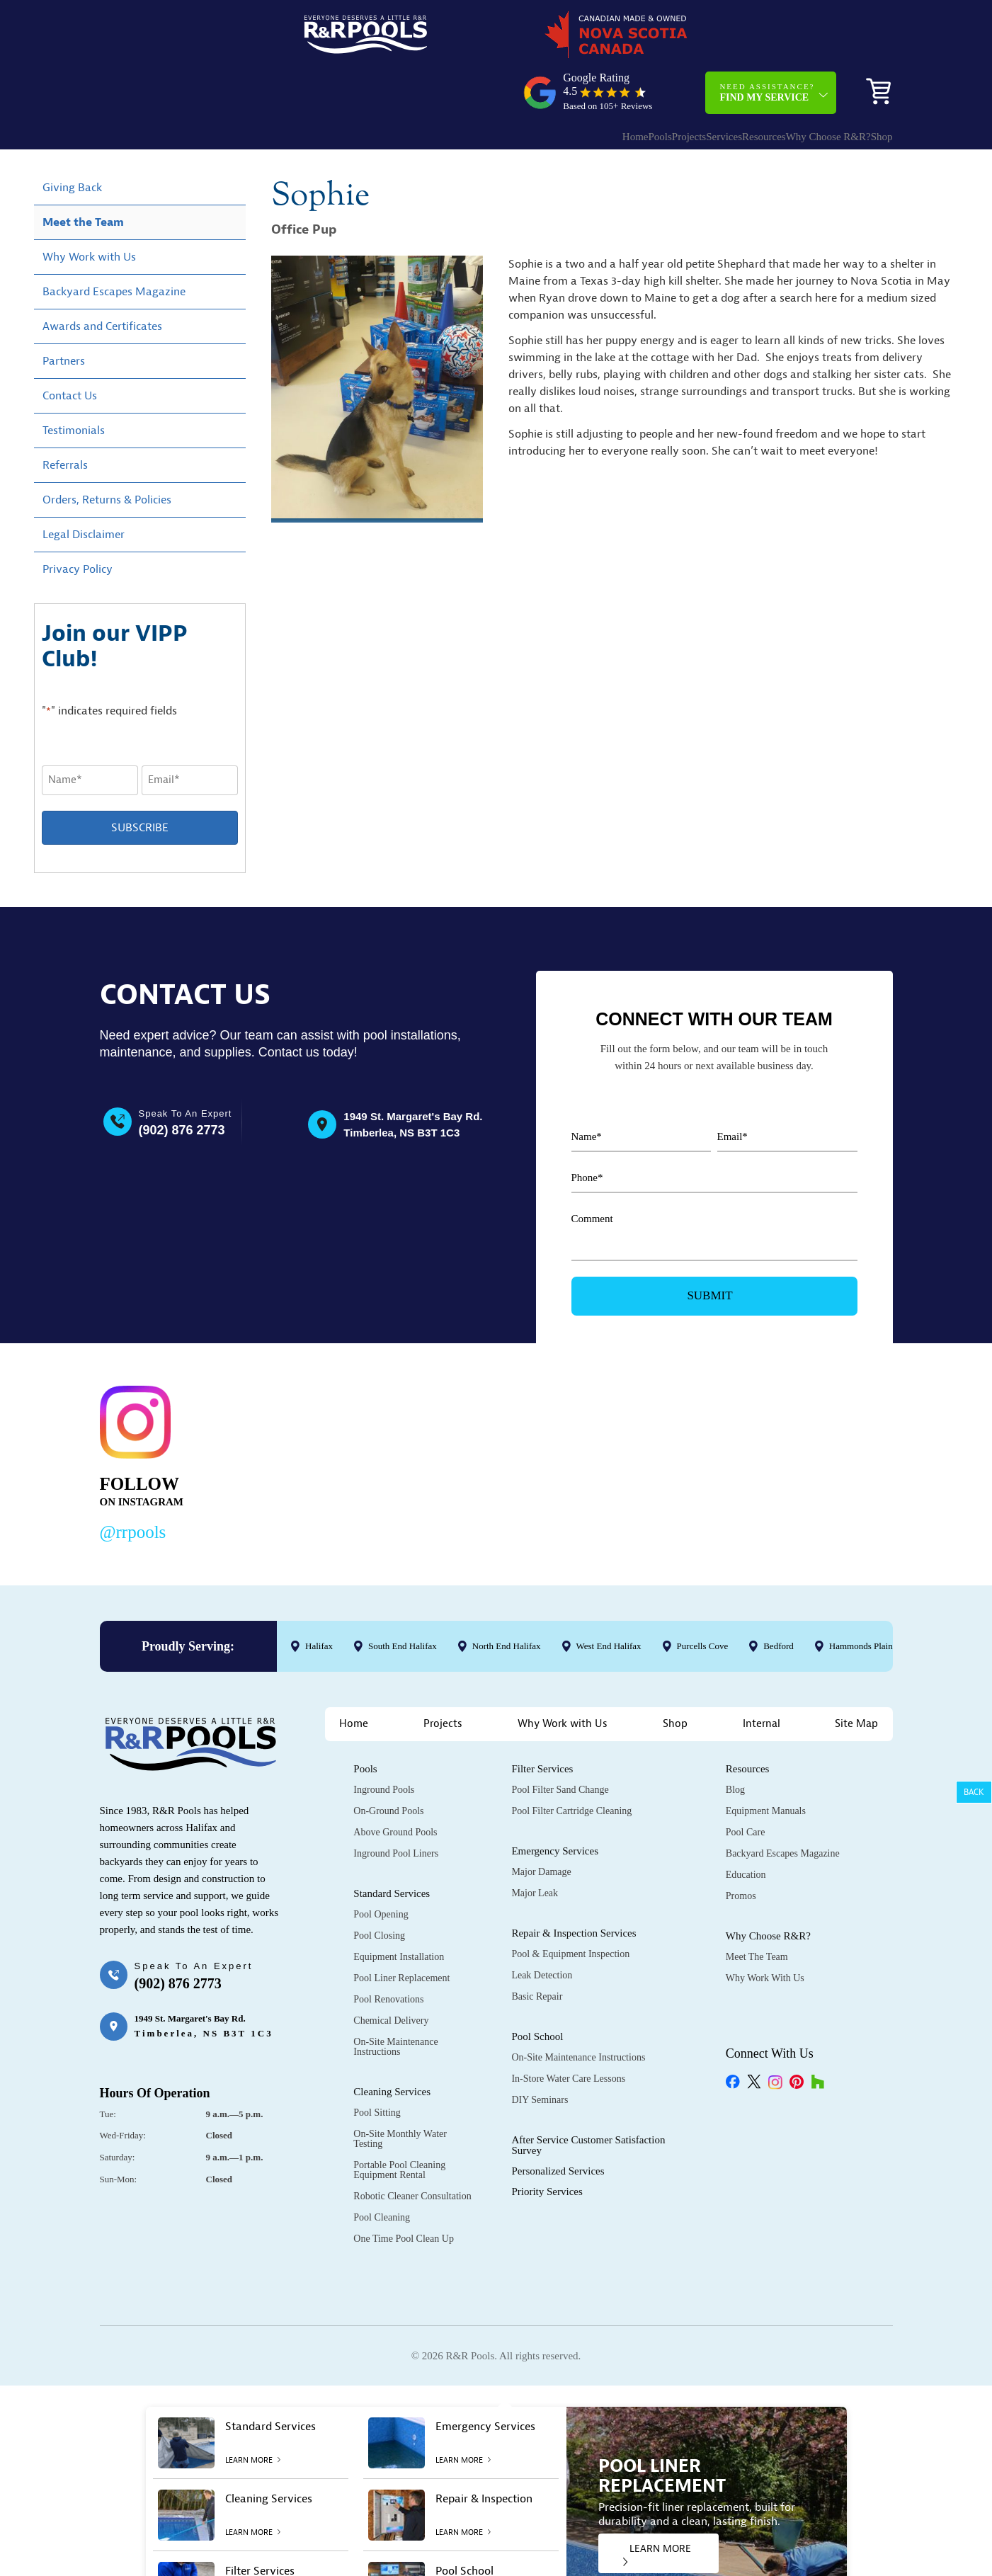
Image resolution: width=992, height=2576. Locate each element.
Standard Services (391, 1846)
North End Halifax (506, 1598)
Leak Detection (541, 1927)
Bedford (778, 1598)
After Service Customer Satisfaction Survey (588, 2098)
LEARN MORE (657, 2507)
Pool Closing (379, 1888)
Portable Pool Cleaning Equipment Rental (399, 2122)
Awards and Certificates (102, 278)
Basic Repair (536, 1949)
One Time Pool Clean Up (403, 2191)
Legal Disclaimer (83, 486)
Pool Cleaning (381, 2170)
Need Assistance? (766, 38)
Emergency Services (554, 1803)
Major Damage (541, 1824)
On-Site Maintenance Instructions (395, 1999)
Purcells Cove (702, 1598)
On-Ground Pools (388, 1763)
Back (974, 1792)
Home (529, 81)
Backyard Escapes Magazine (114, 243)
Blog (735, 1742)
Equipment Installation (398, 1909)
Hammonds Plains (862, 1598)
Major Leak (534, 1845)
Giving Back (72, 139)
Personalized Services (557, 2123)
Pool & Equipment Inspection (570, 1906)
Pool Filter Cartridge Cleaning (571, 1763)
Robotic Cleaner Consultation (412, 2148)
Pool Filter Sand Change (559, 1742)
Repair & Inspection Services (573, 1885)
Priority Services (546, 2144)
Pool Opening (380, 1867)
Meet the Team (83, 174)
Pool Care (745, 1784)
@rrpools (133, 1484)
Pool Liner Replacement (401, 1930)
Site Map (856, 1676)
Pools (567, 81)
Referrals (65, 417)
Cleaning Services (392, 2044)
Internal (761, 1676)
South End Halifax (401, 1598)
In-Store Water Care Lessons (568, 2031)
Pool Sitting (377, 2065)
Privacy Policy (77, 521)
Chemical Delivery (390, 1973)
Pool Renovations (388, 1952)
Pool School (537, 1989)
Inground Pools (383, 1742)
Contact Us (69, 348)
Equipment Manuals (766, 1763)
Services (660, 81)
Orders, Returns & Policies (106, 452)
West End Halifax (608, 1598)
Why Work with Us (89, 209)
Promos (741, 1848)
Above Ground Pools (395, 1784)
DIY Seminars (539, 2052)
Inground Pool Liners (395, 1806)
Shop (871, 81)
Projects (611, 81)
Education (746, 1827)
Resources (714, 81)
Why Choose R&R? (793, 81)
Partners (63, 313)
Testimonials (73, 382)
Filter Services (542, 1721)
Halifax (319, 1598)
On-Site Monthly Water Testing (400, 2091)
